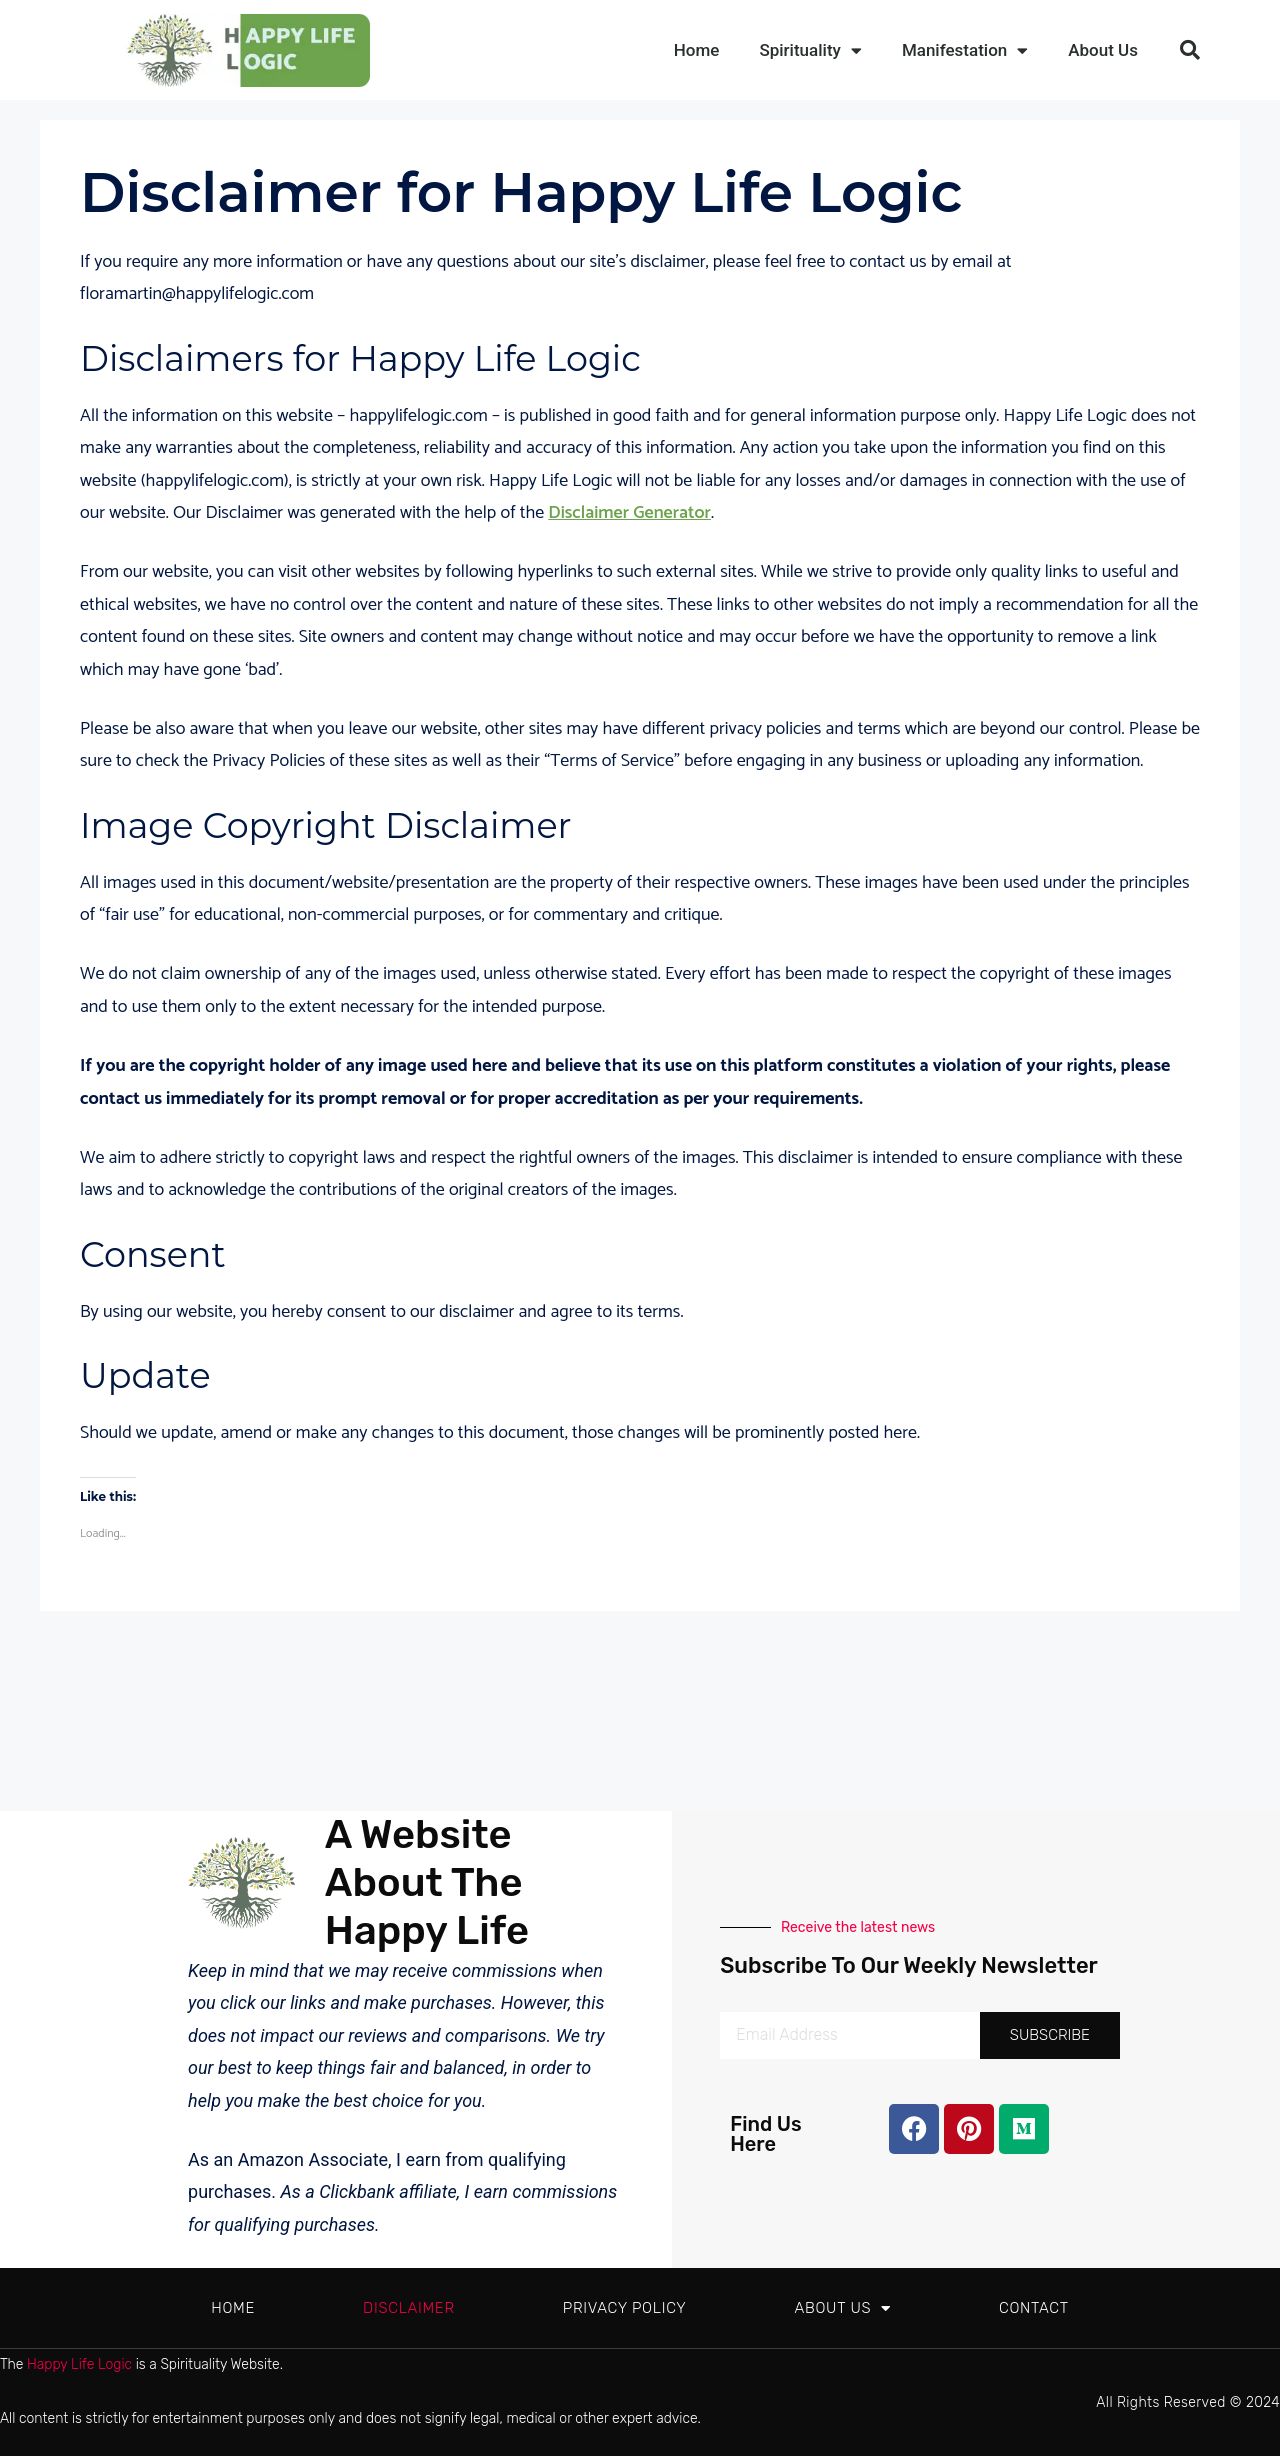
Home (697, 50)
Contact (1034, 2308)
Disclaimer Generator (629, 513)
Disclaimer (409, 2308)
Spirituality (810, 50)
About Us (1103, 50)
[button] (1190, 50)
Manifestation (965, 50)
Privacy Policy (625, 2308)
